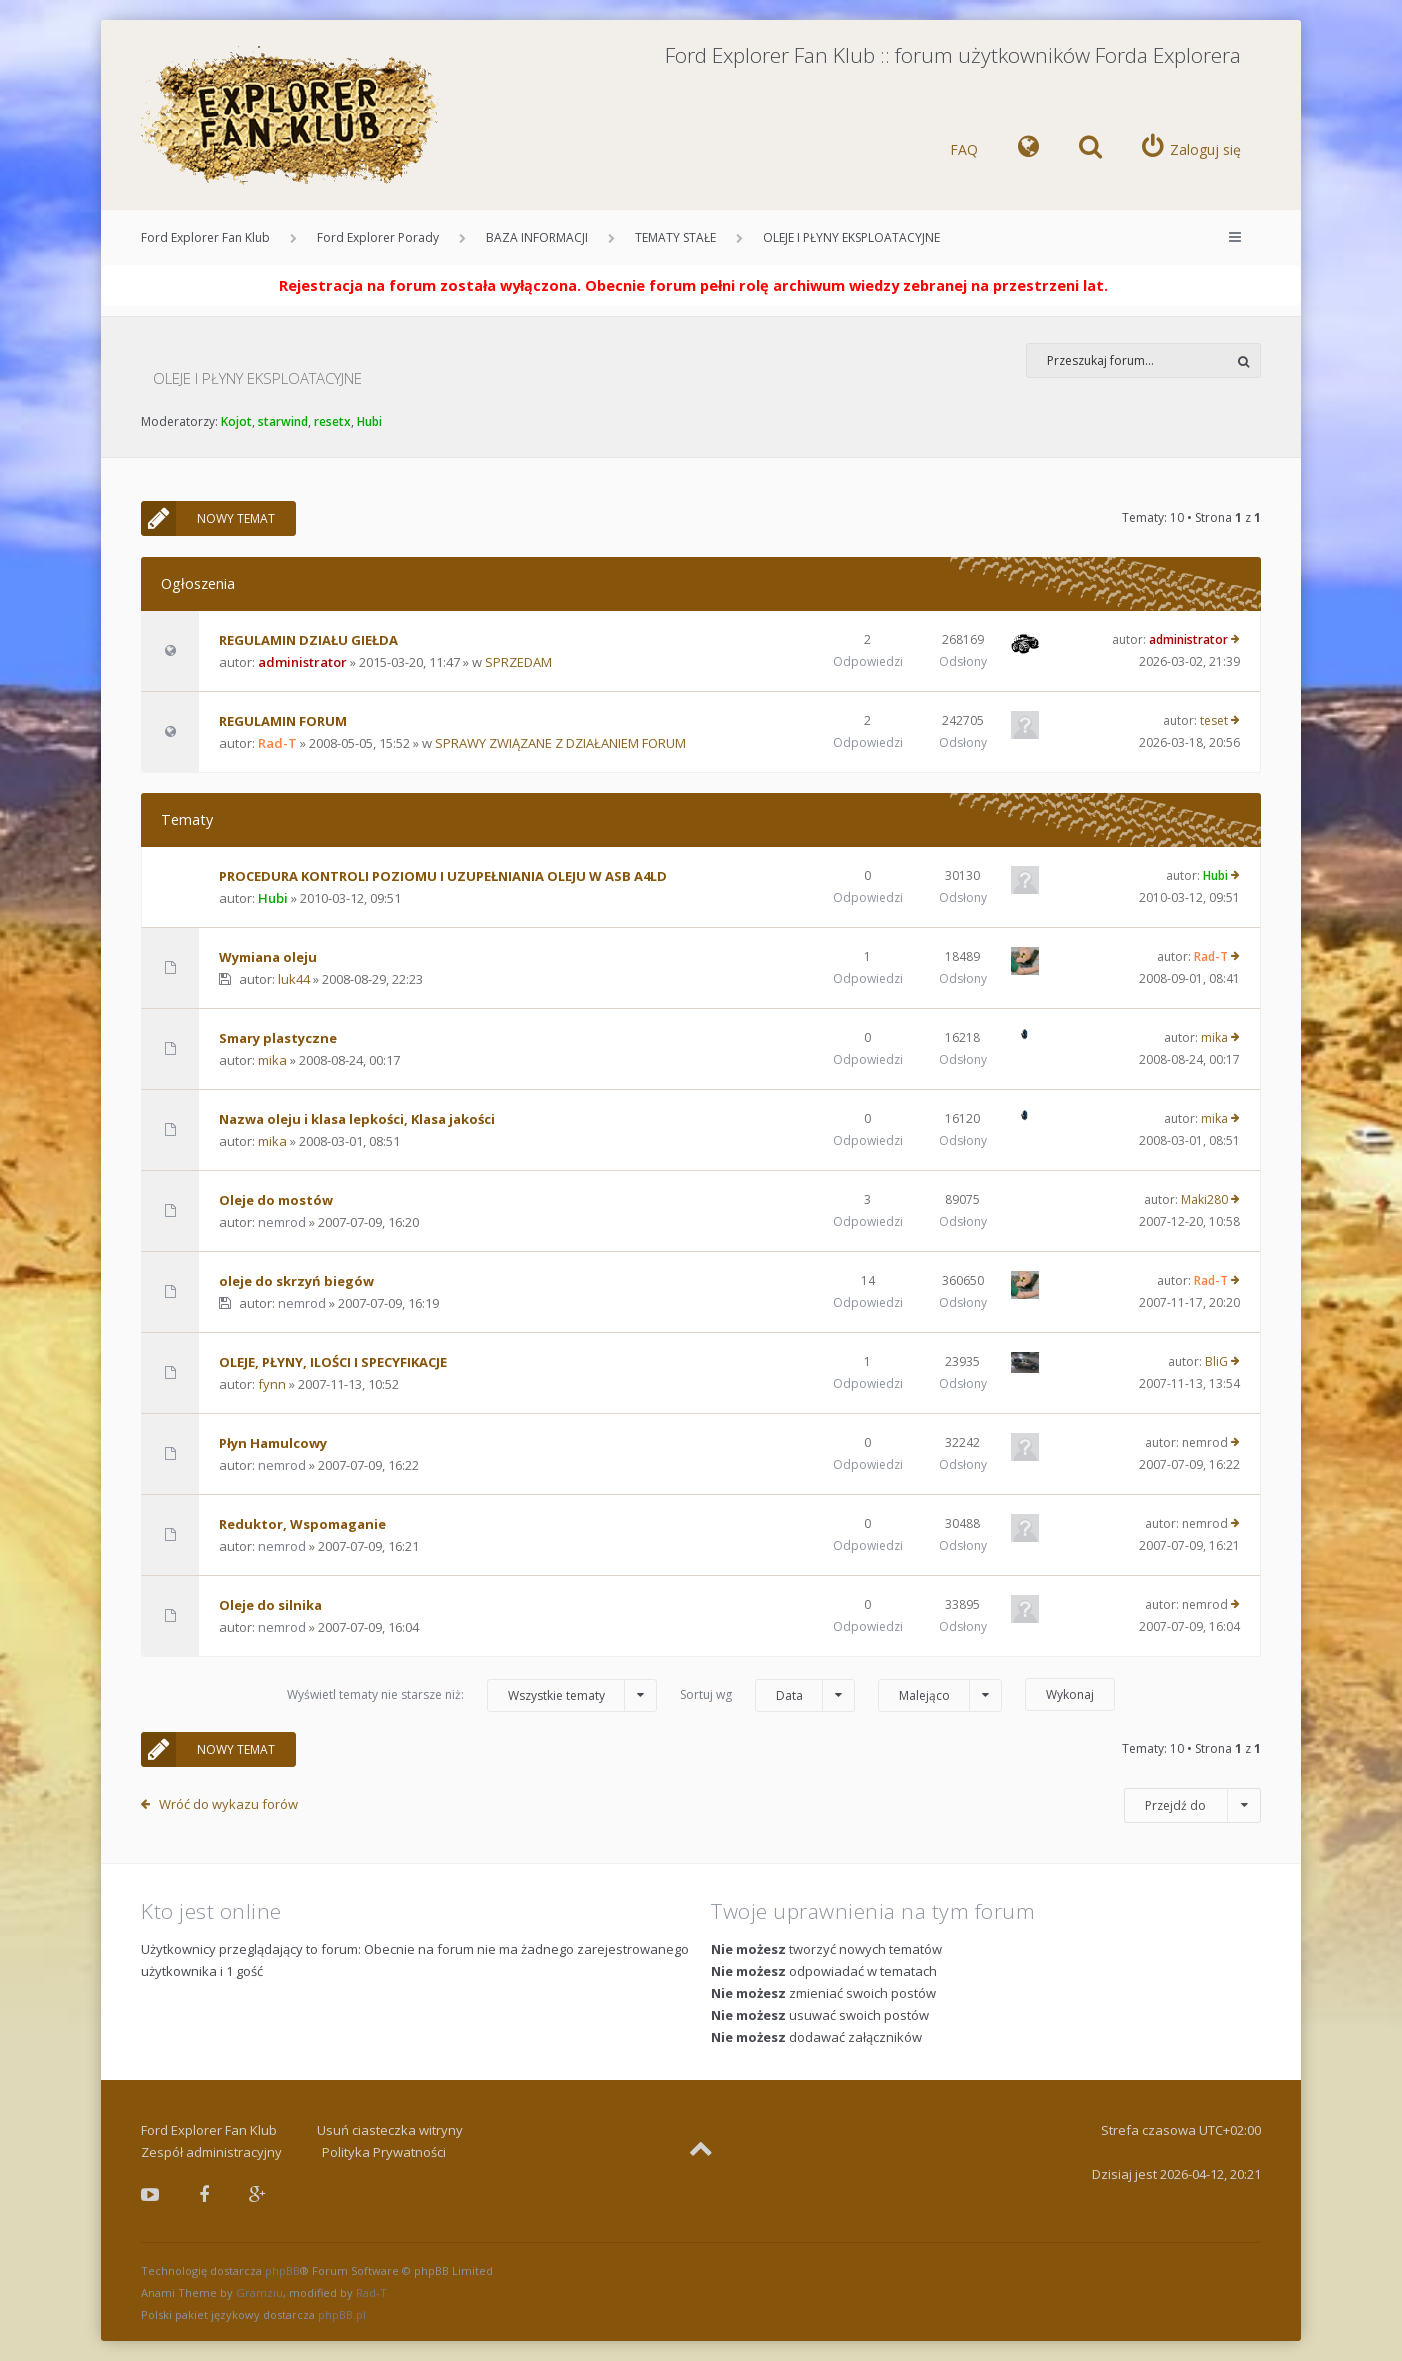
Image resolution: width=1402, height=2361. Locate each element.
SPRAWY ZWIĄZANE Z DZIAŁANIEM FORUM (560, 743)
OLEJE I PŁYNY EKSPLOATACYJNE (851, 237)
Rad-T (277, 743)
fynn (272, 1384)
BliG (1216, 1361)
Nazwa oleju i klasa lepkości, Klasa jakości (357, 1119)
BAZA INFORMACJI (537, 237)
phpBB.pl (342, 2314)
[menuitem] (1028, 150)
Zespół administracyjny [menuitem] (211, 2152)
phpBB (282, 2270)
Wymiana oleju (268, 957)
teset (1214, 720)
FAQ (964, 149)
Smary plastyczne (278, 1038)
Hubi (369, 421)
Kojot (236, 421)
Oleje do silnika (270, 1605)
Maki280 (1204, 1199)
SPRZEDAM (518, 662)
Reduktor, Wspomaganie (302, 1524)
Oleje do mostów (276, 1200)
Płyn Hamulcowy (273, 1443)
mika (272, 1060)
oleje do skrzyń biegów (296, 1281)
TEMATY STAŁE (675, 237)
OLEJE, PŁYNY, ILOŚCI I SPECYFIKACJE (333, 1362)
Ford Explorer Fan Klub (205, 237)
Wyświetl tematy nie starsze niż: (472, 1695)
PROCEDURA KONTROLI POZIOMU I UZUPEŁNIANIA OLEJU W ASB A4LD (443, 876)
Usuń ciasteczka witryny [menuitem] (390, 2130)
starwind (283, 421)
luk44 (294, 979)
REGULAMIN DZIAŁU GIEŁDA (308, 640)
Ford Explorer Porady (378, 237)
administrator (302, 662)
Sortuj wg (767, 1695)
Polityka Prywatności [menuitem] (384, 2152)
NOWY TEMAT (208, 518)
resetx (332, 421)
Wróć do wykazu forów (228, 1804)
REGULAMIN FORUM (283, 721)
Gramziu (259, 2292)
